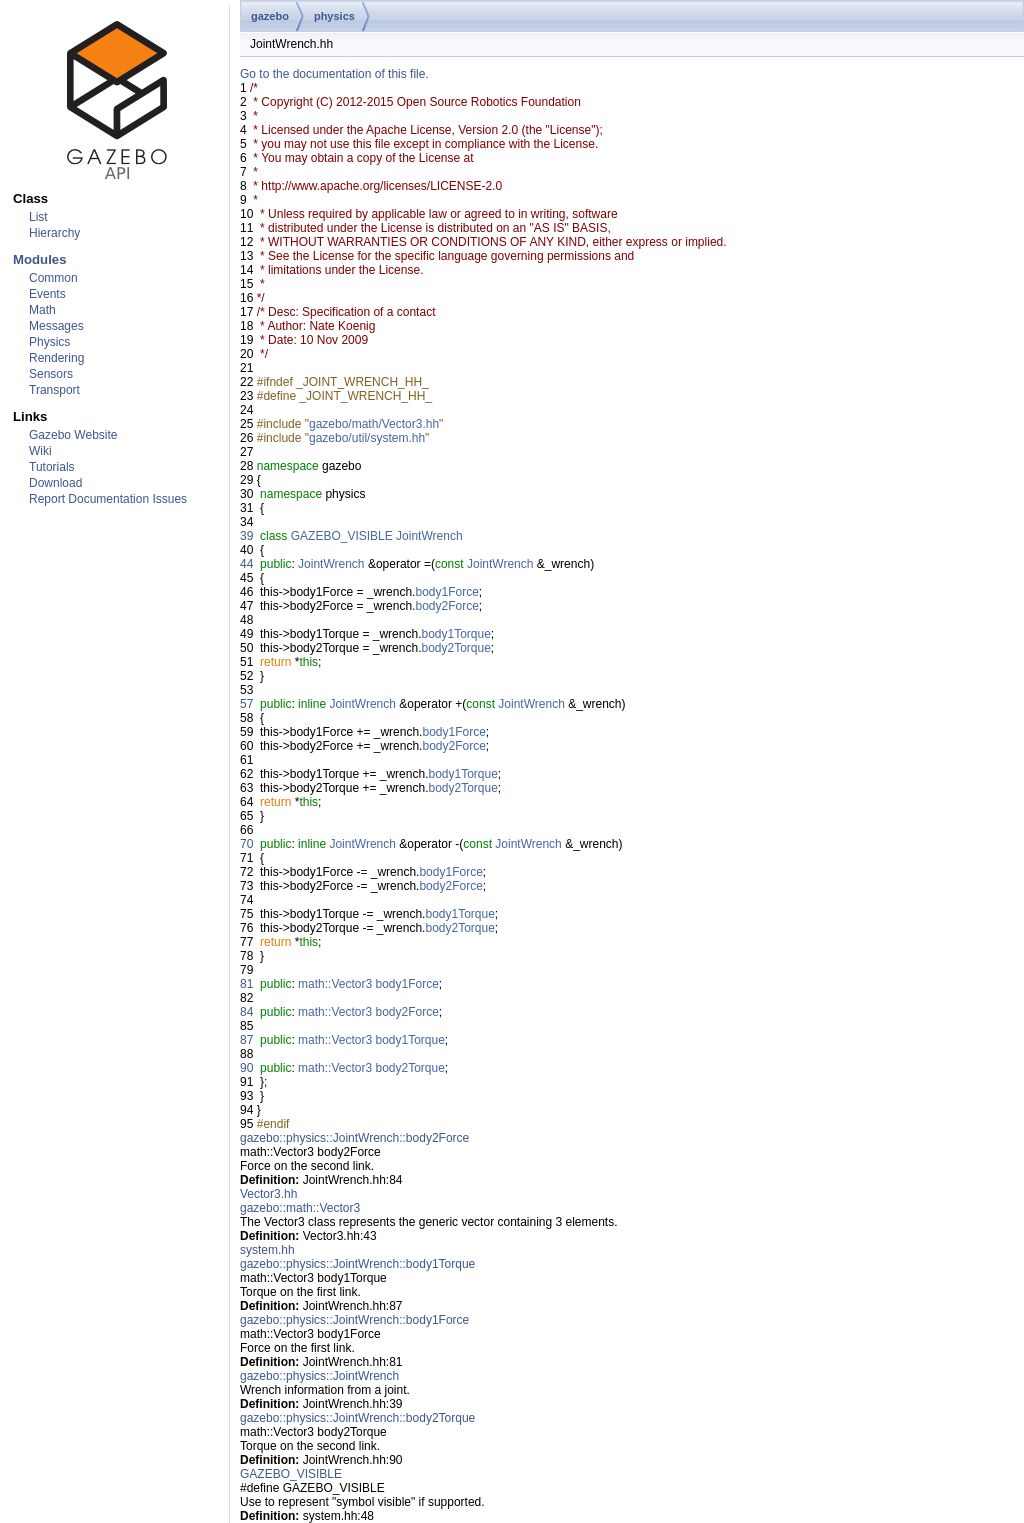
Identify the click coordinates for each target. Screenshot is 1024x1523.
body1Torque (455, 634)
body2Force (446, 606)
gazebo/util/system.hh (367, 438)
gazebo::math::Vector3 (300, 1208)
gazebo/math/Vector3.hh (374, 424)
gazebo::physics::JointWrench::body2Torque (357, 1418)
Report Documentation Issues (108, 499)
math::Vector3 (335, 984)
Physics (49, 342)
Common (53, 278)
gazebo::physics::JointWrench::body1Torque (357, 1264)
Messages (56, 326)
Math (42, 310)
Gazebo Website (73, 435)
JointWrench (429, 536)
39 (246, 536)
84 (246, 1012)
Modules (39, 259)
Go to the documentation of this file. (334, 74)
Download (55, 483)
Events (47, 294)
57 (246, 704)
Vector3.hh (268, 1194)
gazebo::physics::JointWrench (319, 1376)
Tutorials (52, 467)
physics (334, 16)
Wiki (40, 451)
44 (246, 564)
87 (246, 1040)
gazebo (270, 16)
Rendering (56, 358)
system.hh (267, 1250)
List (38, 217)
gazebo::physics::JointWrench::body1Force (354, 1320)
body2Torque (455, 648)
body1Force (446, 592)
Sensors (51, 374)
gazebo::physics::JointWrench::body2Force (354, 1138)
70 (246, 844)
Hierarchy (54, 233)
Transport (54, 390)
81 (246, 984)
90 (246, 1068)
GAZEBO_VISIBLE (342, 536)
